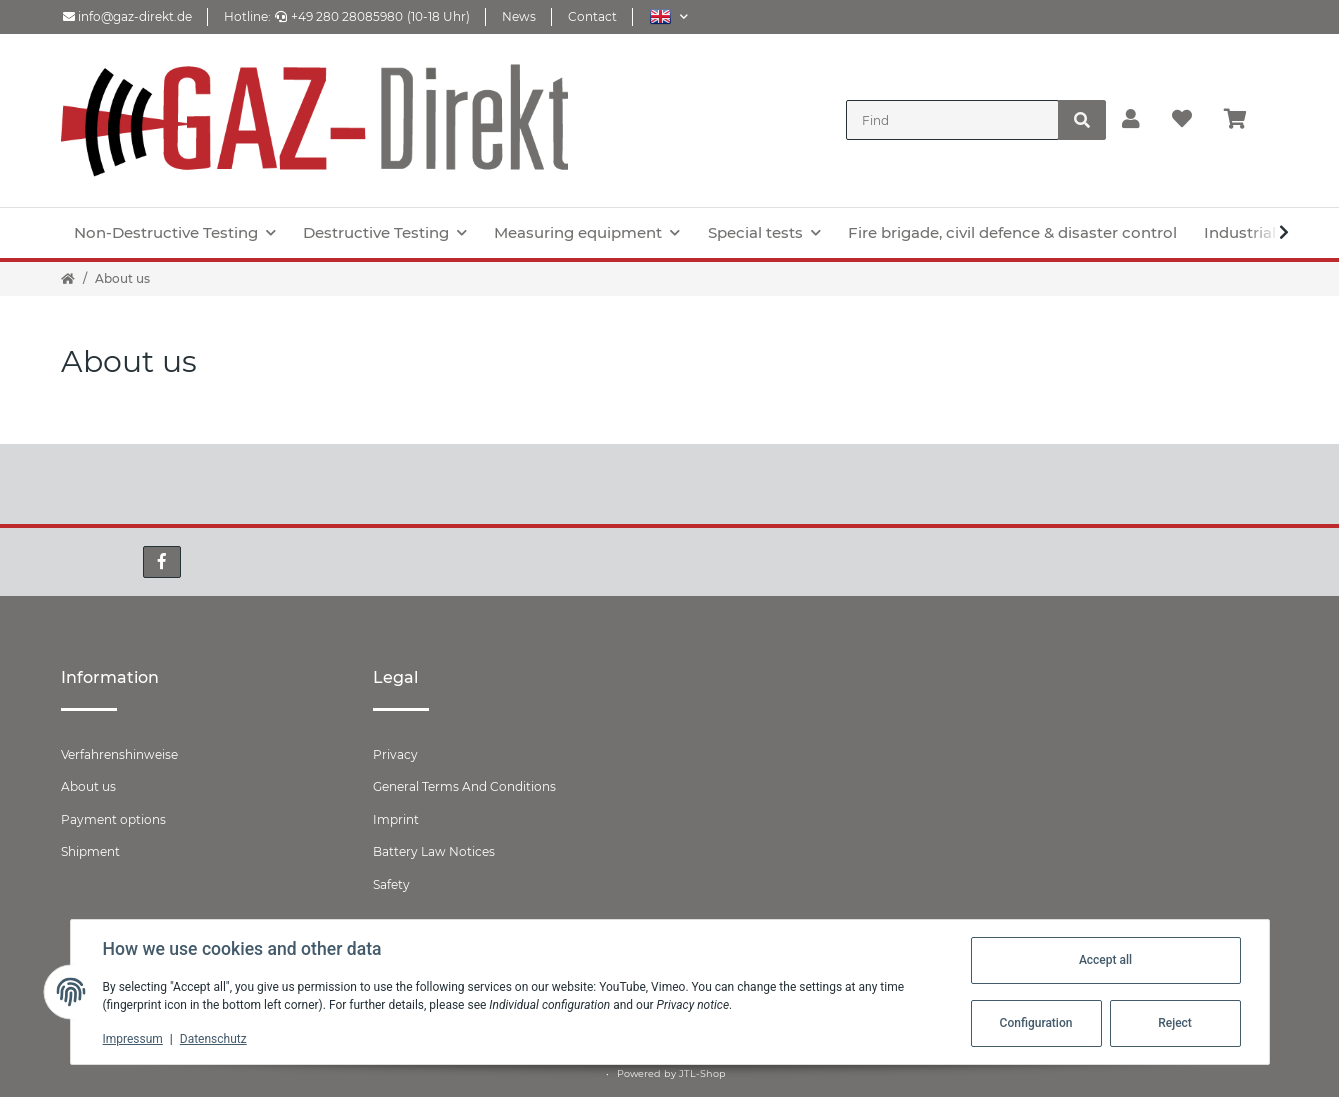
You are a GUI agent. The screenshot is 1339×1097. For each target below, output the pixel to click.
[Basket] (1243, 120)
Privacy (395, 754)
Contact (592, 16)
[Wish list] (1182, 120)
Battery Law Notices (434, 851)
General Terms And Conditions (464, 786)
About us (88, 786)
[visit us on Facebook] (162, 562)
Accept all (1105, 960)
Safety (391, 884)
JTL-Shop (702, 1073)
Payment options (113, 819)
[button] (668, 16)
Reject (1175, 1023)
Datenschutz (213, 1039)
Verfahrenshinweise (119, 754)
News (519, 16)
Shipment (90, 851)
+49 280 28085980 (339, 16)
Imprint (396, 819)
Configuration (1036, 1023)
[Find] (952, 120)
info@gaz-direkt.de (127, 16)
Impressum (133, 1039)
